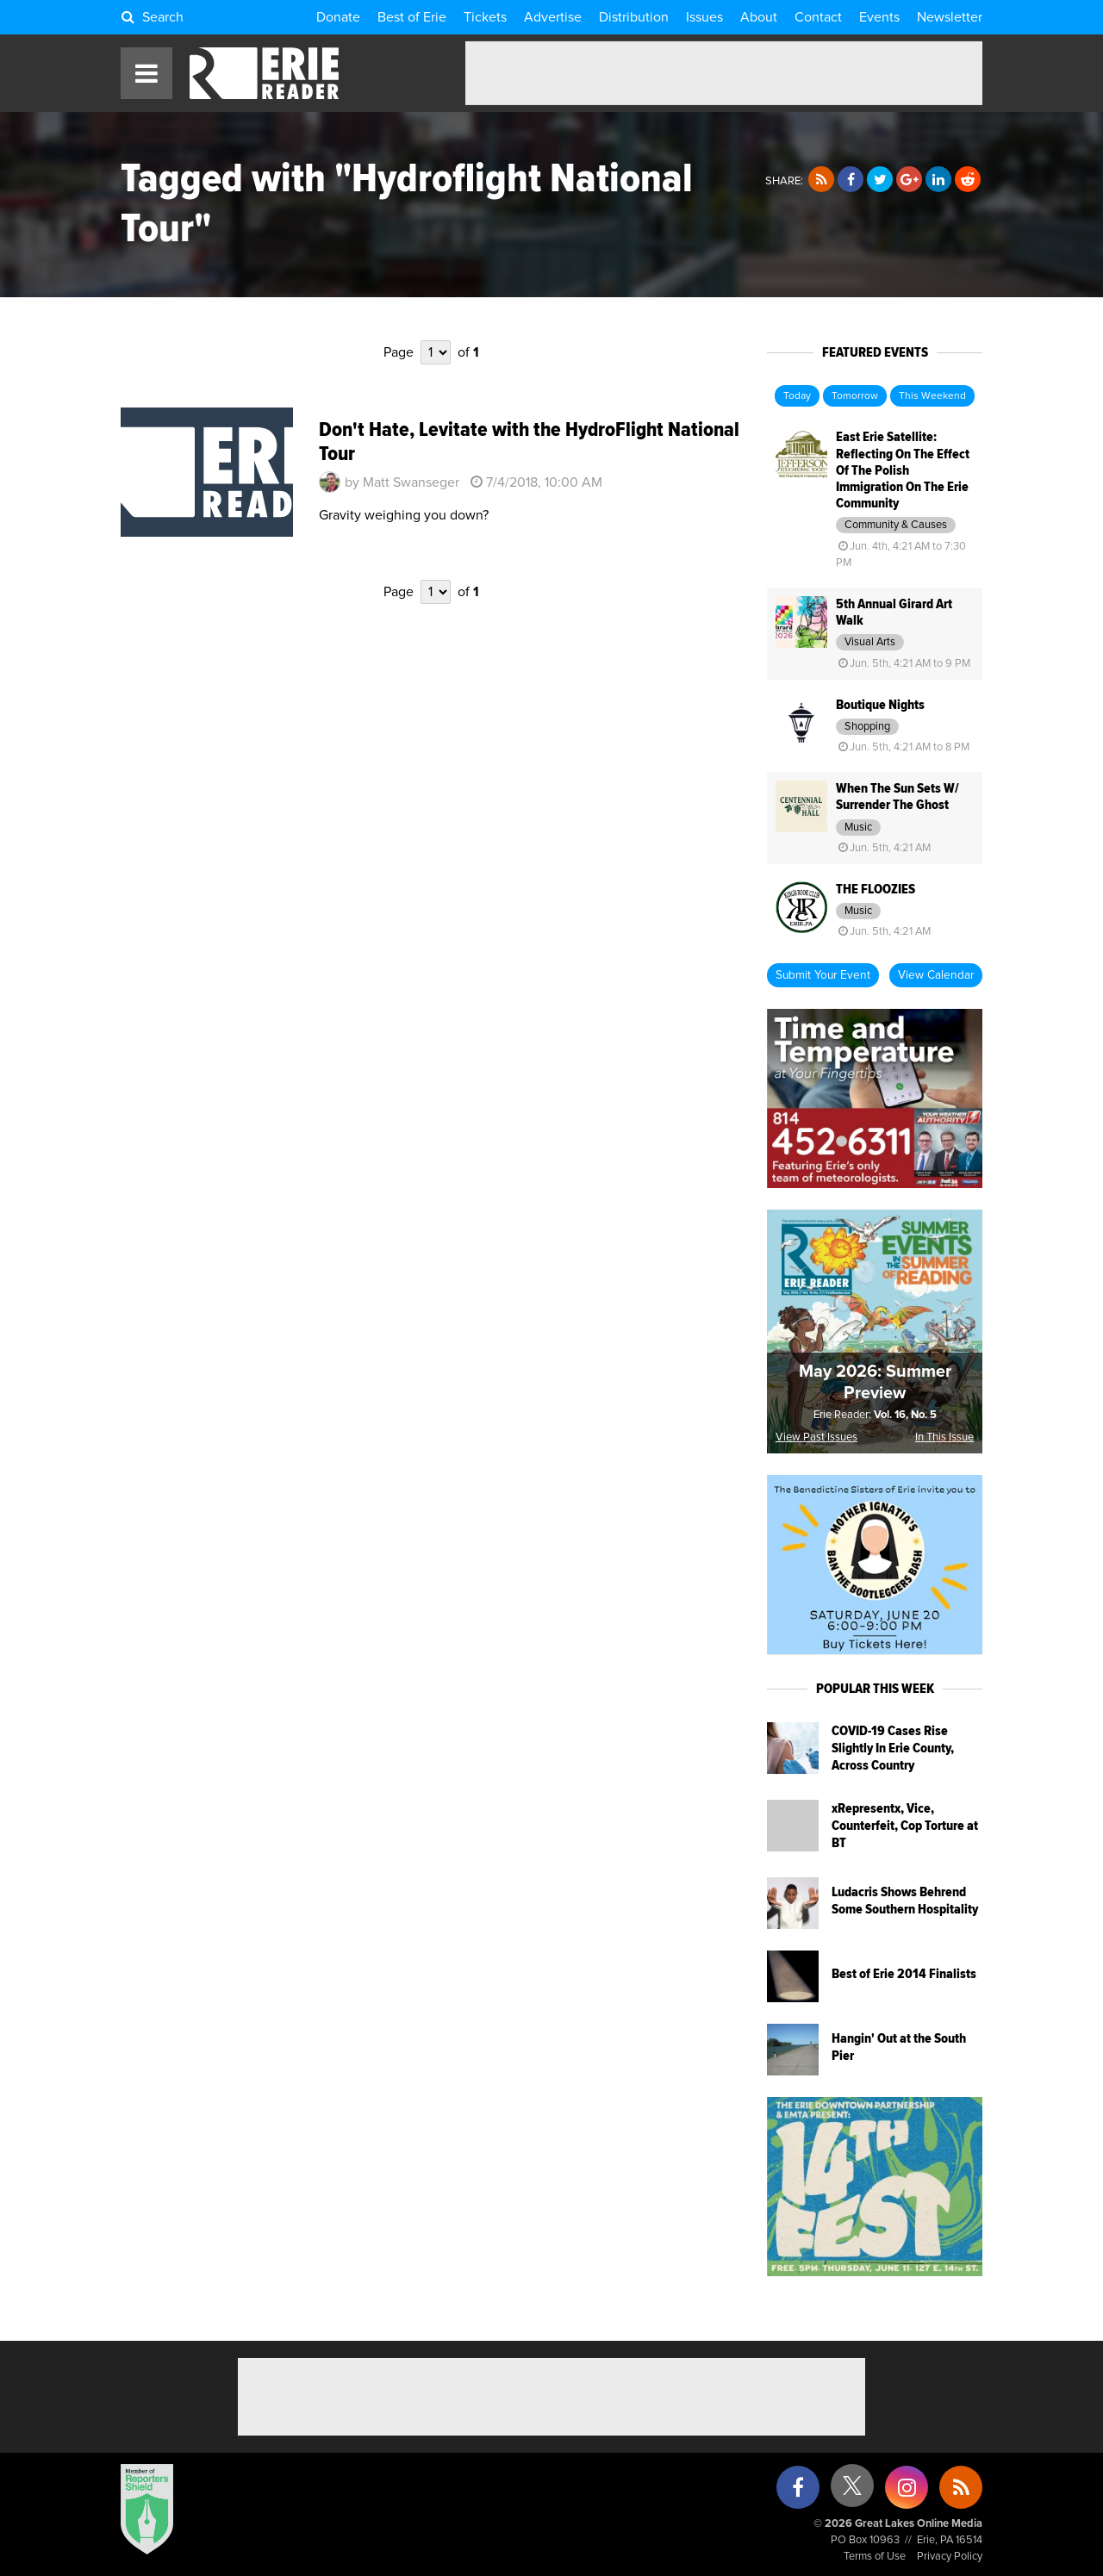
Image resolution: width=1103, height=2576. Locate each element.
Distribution (634, 17)
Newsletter (949, 17)
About (758, 17)
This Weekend (932, 396)
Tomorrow (855, 396)
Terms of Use (875, 2556)
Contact (818, 17)
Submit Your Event (823, 975)
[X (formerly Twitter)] (852, 2492)
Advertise (553, 17)
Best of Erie (411, 17)
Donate (338, 17)
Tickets (485, 17)
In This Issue (944, 1437)
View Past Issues (816, 1437)
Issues (704, 17)
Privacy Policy (949, 2556)
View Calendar (936, 975)
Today (797, 396)
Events (879, 17)
